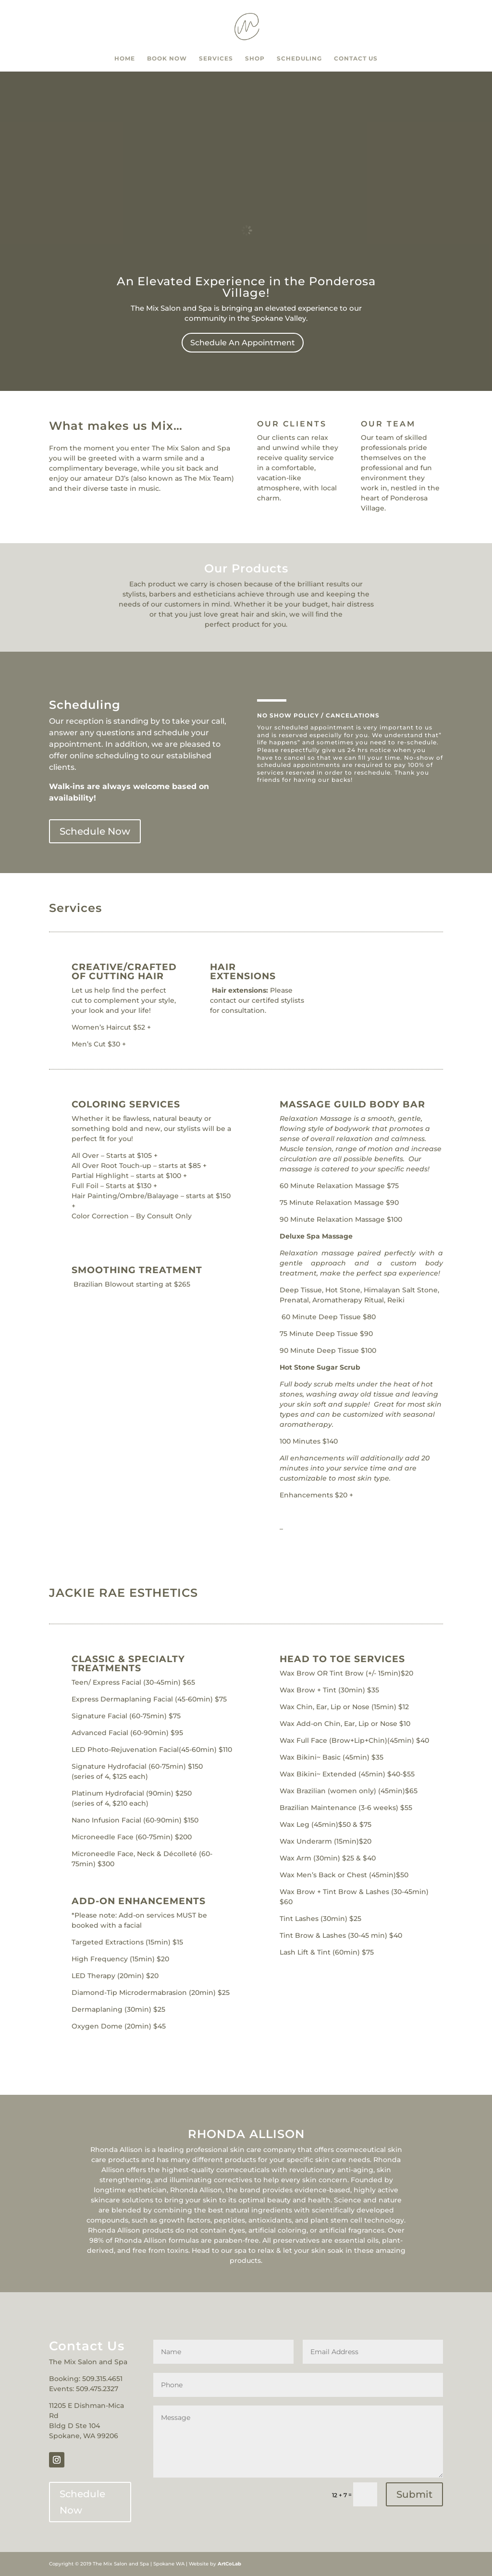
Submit (414, 2494)
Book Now (167, 58)
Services (216, 58)
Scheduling (299, 58)
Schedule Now (95, 831)
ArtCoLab (229, 2564)
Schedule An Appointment (242, 342)
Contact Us (356, 58)
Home (124, 58)
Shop (255, 58)
